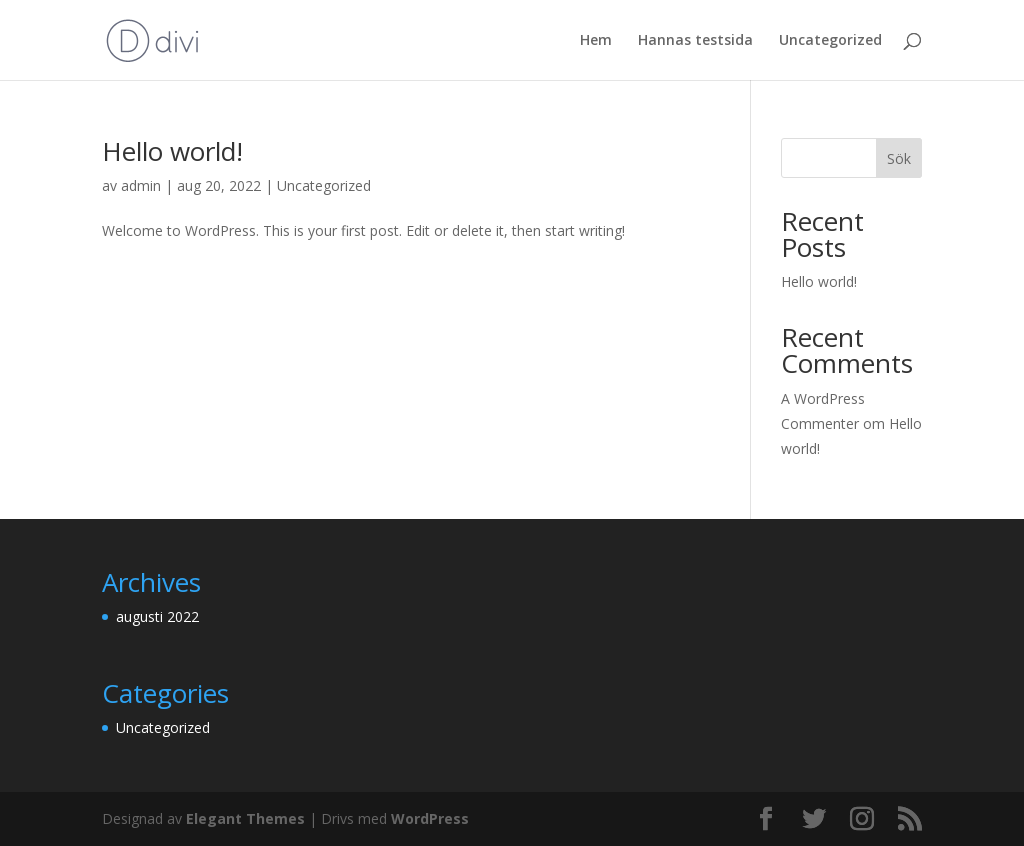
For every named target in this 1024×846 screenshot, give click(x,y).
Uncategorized (830, 41)
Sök (899, 158)
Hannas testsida (695, 41)
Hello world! (172, 151)
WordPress (430, 818)
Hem (596, 41)
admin (141, 185)
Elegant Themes (245, 818)
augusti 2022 (157, 616)
